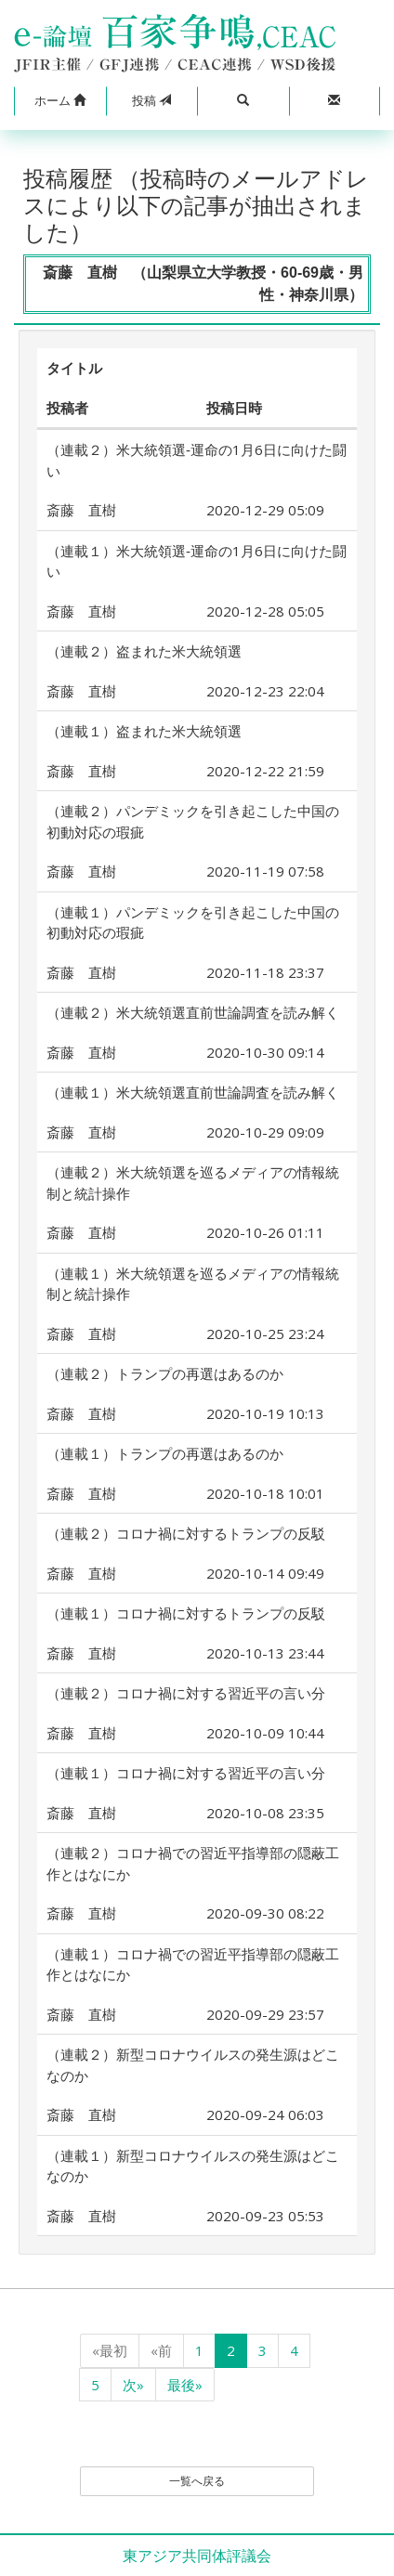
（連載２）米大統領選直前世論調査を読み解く (192, 1012)
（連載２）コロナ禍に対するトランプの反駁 (185, 1533)
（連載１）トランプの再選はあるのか (164, 1453)
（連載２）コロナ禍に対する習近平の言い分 (185, 1693)
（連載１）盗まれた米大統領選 (144, 731)
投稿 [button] (151, 100)
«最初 (109, 2350)
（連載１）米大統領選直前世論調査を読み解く (192, 1092)
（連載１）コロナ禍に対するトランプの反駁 (185, 1613)
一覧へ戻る (197, 2481)
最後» (185, 2384)
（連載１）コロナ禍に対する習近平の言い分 (185, 1772)
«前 (161, 2350)
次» (133, 2384)
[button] (60, 101)
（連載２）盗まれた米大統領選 (144, 651)
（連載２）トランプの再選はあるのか (164, 1373)
